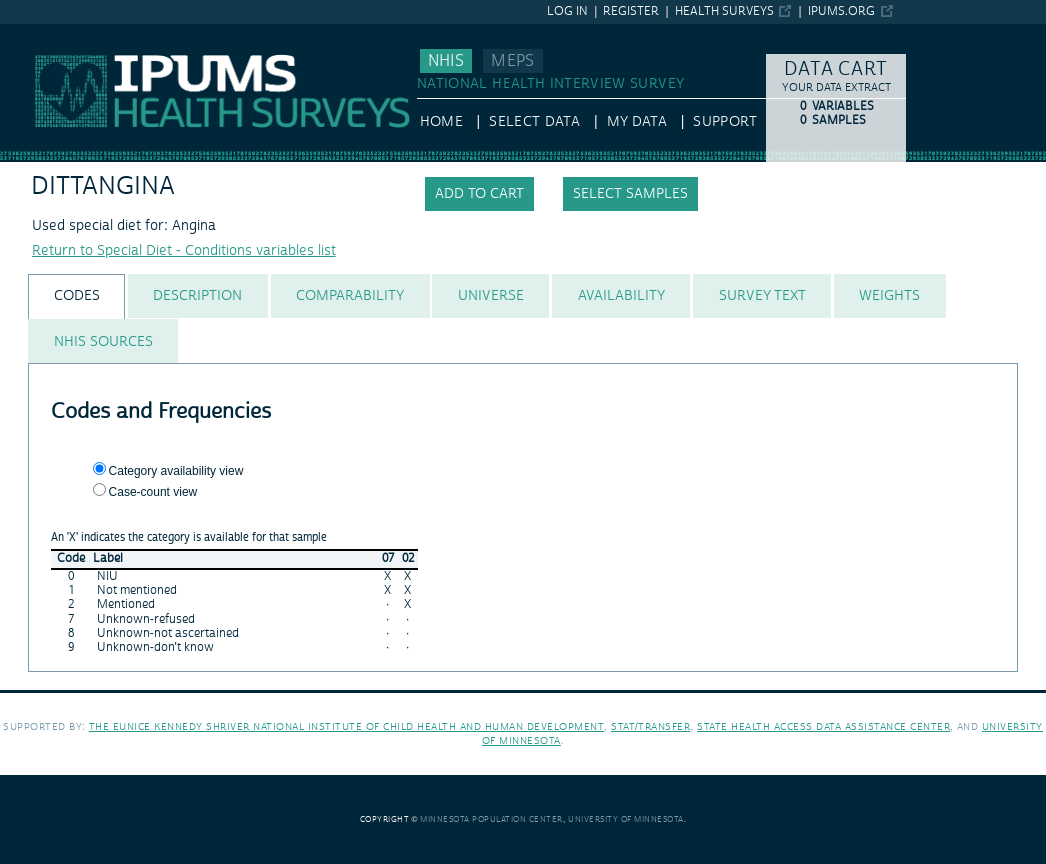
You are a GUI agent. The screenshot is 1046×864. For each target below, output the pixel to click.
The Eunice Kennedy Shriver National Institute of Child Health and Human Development (347, 726)
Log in (567, 11)
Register (631, 11)
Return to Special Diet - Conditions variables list (184, 251)
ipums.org (841, 11)
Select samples (630, 194)
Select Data (534, 122)
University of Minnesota (626, 819)
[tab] (76, 296)
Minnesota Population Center (491, 819)
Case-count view (153, 492)
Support (724, 122)
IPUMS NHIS (39, 33)
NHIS (446, 61)
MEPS (512, 61)
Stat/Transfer (650, 726)
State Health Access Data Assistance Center (823, 726)
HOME (441, 122)
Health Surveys (724, 11)
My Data (637, 122)
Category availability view (176, 471)
